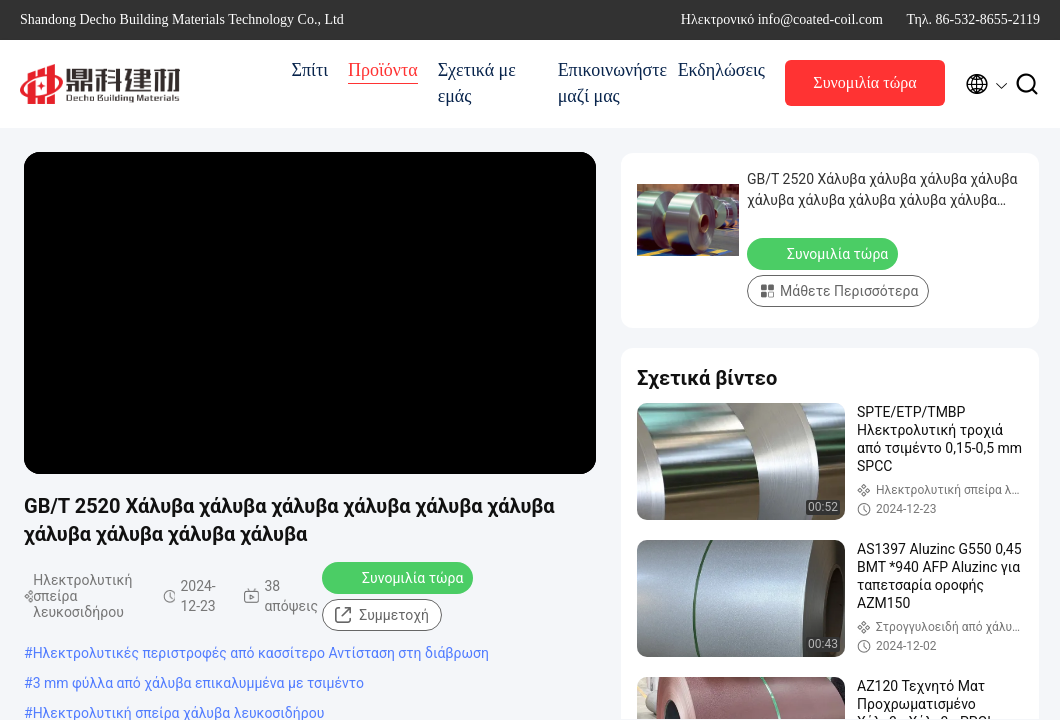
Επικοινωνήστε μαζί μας (608, 83)
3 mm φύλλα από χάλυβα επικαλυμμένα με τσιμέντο (198, 683)
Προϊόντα (383, 70)
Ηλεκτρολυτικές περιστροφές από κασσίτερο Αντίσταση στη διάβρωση (261, 653)
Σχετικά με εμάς (477, 83)
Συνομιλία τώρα (864, 82)
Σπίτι (310, 70)
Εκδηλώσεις (721, 70)
